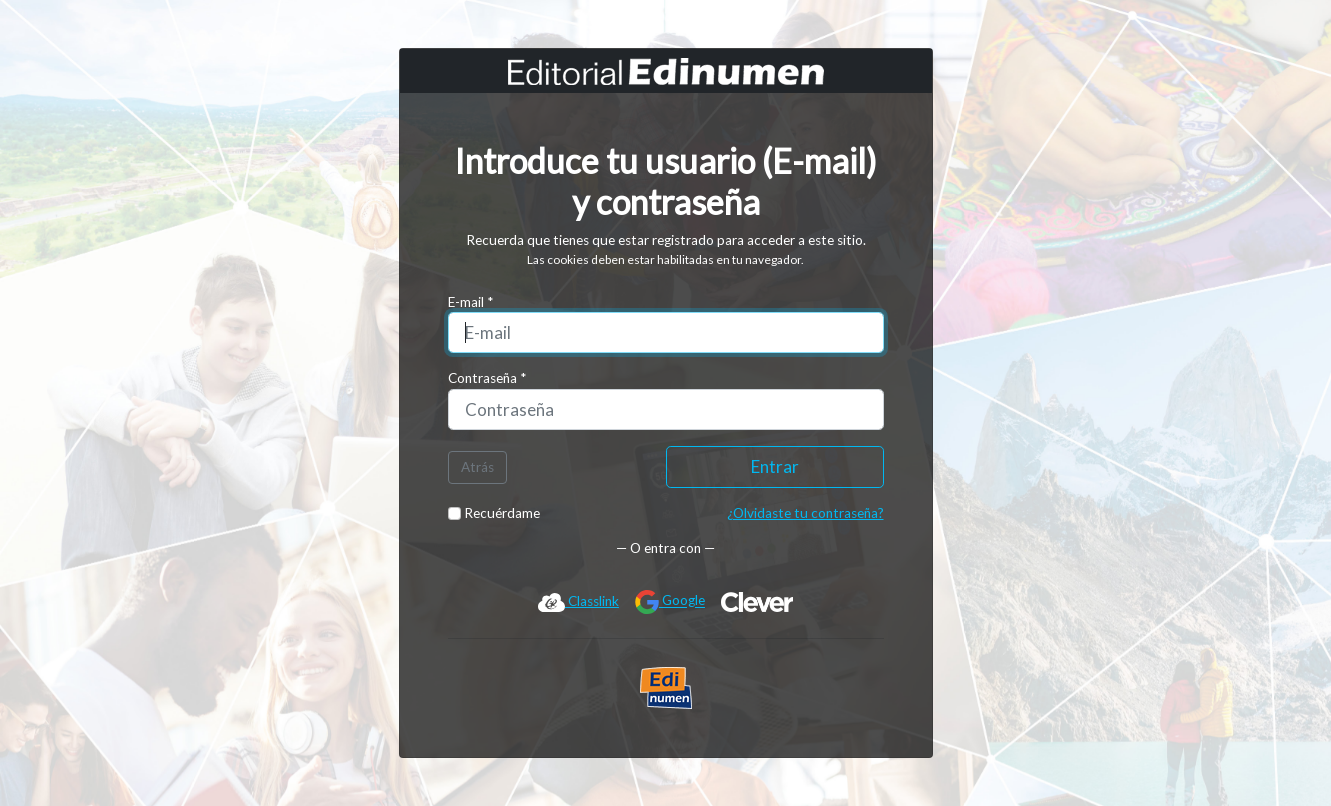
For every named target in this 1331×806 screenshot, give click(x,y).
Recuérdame (494, 513)
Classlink (578, 602)
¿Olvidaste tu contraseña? (805, 513)
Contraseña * (487, 378)
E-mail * (470, 302)
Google (670, 602)
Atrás (477, 467)
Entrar (775, 466)
